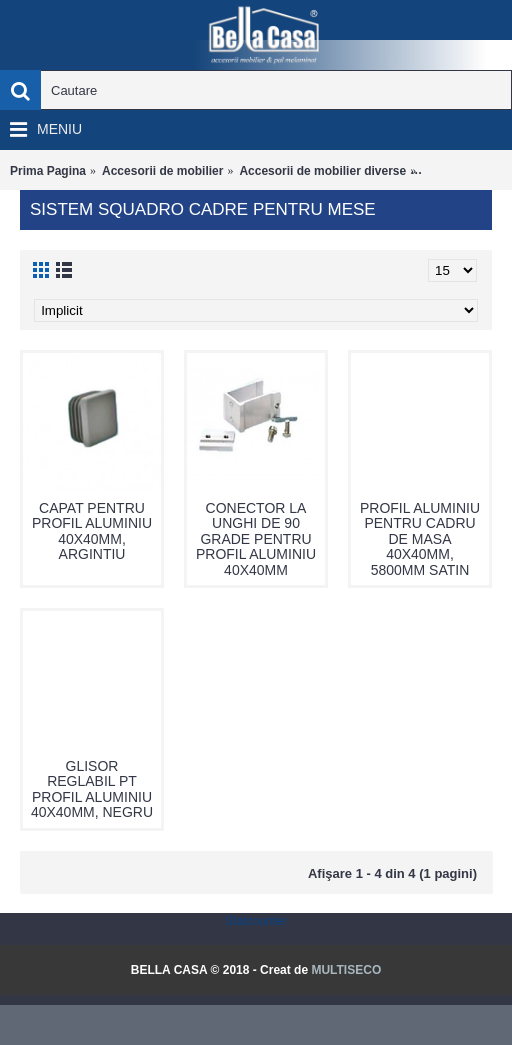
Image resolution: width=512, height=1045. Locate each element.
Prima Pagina (48, 171)
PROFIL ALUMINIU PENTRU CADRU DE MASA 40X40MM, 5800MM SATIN (420, 539)
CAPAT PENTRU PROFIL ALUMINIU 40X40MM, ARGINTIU (92, 531)
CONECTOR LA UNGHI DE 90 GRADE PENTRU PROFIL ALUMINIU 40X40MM (256, 539)
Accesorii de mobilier (162, 171)
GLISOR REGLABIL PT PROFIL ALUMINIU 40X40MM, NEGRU (92, 789)
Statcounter (255, 921)
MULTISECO (346, 970)
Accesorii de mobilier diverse (322, 171)
